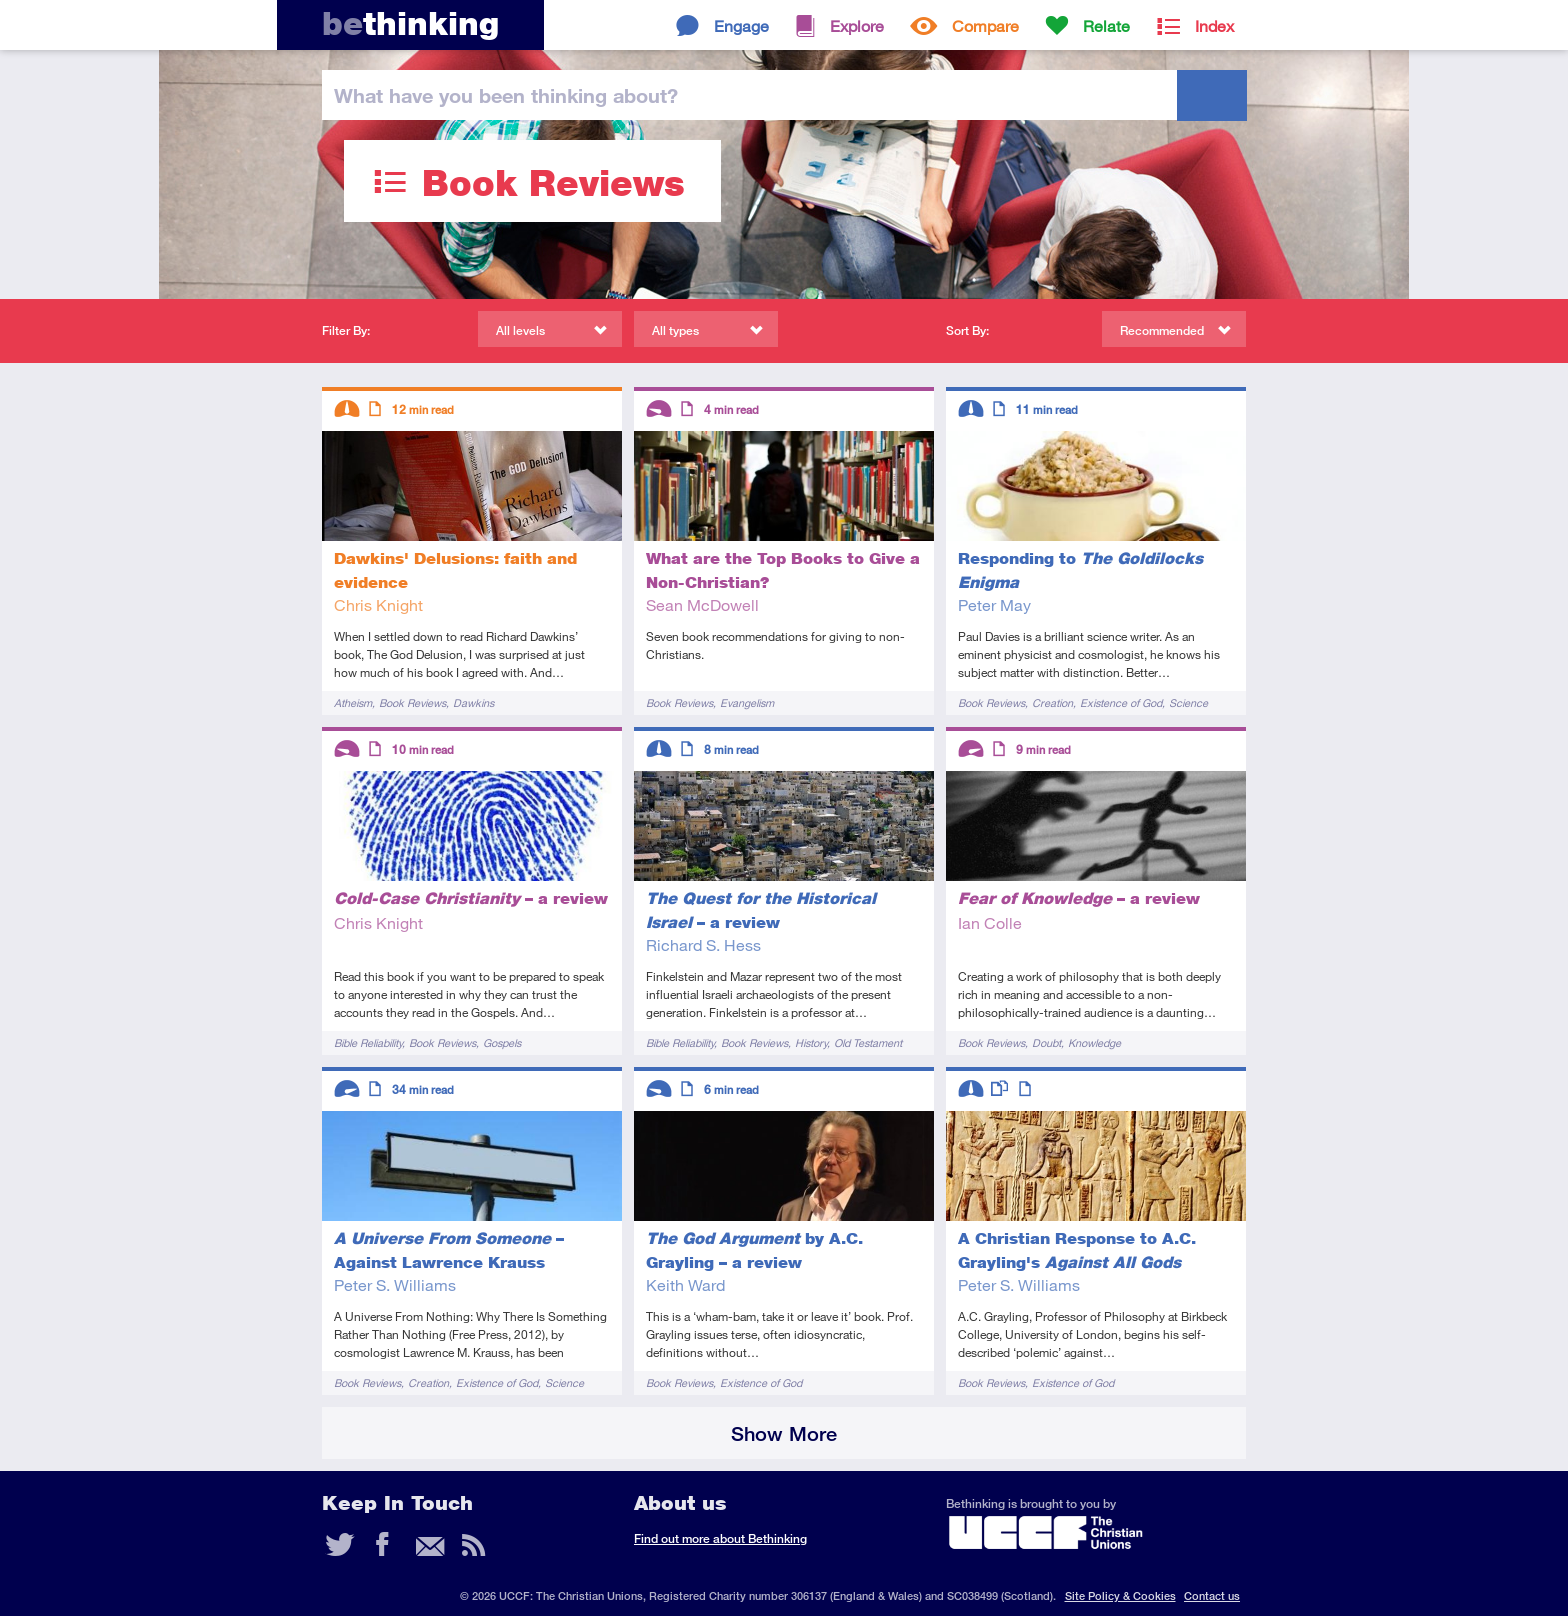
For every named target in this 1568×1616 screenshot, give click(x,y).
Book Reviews (412, 702)
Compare (985, 25)
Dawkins (473, 702)
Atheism (353, 702)
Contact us (1212, 1595)
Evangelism (747, 702)
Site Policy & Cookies (1120, 1595)
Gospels (502, 1042)
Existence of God (1121, 702)
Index (1214, 25)
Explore (857, 25)
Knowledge (1094, 1042)
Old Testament (868, 1042)
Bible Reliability (368, 1042)
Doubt (1046, 1042)
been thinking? (506, 95)
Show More (784, 1433)
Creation (1052, 702)
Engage (741, 25)
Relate (1106, 25)
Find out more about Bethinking (720, 1538)
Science (1188, 702)
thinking (410, 23)
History (811, 1042)
